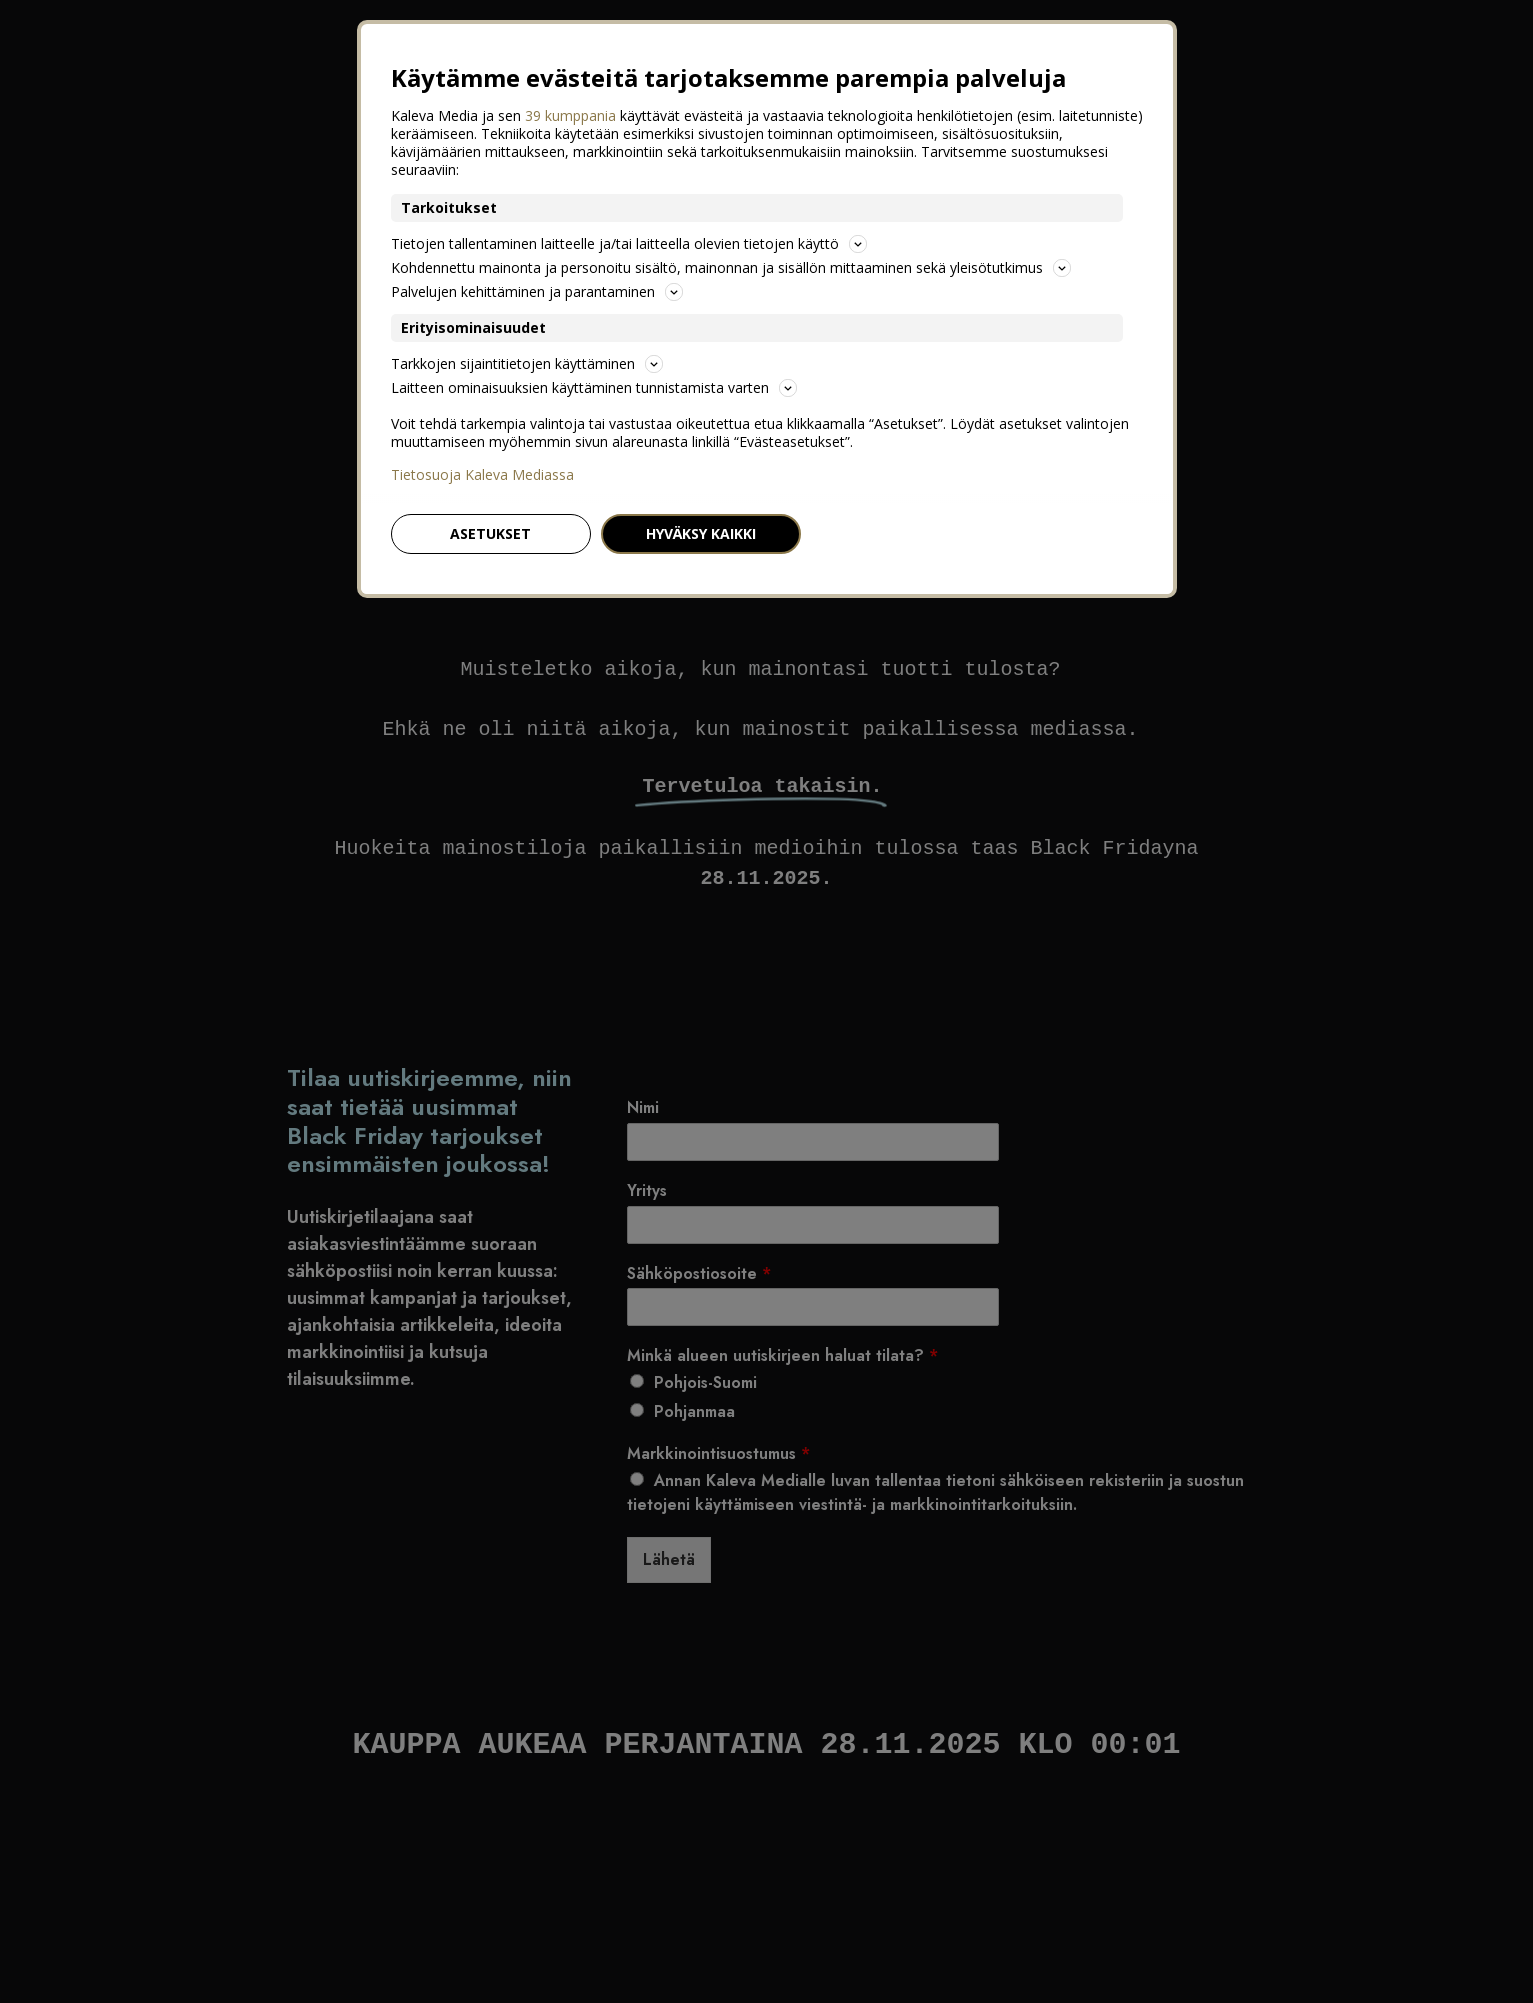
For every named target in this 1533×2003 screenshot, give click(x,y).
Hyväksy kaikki (701, 533)
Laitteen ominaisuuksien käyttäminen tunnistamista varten (594, 387)
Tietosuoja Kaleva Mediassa (482, 475)
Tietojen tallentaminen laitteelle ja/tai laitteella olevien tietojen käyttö (629, 243)
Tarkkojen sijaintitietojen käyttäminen (527, 363)
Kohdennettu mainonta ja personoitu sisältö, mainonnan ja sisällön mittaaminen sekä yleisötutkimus (731, 267)
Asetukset (490, 533)
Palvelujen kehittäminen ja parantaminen (537, 291)
